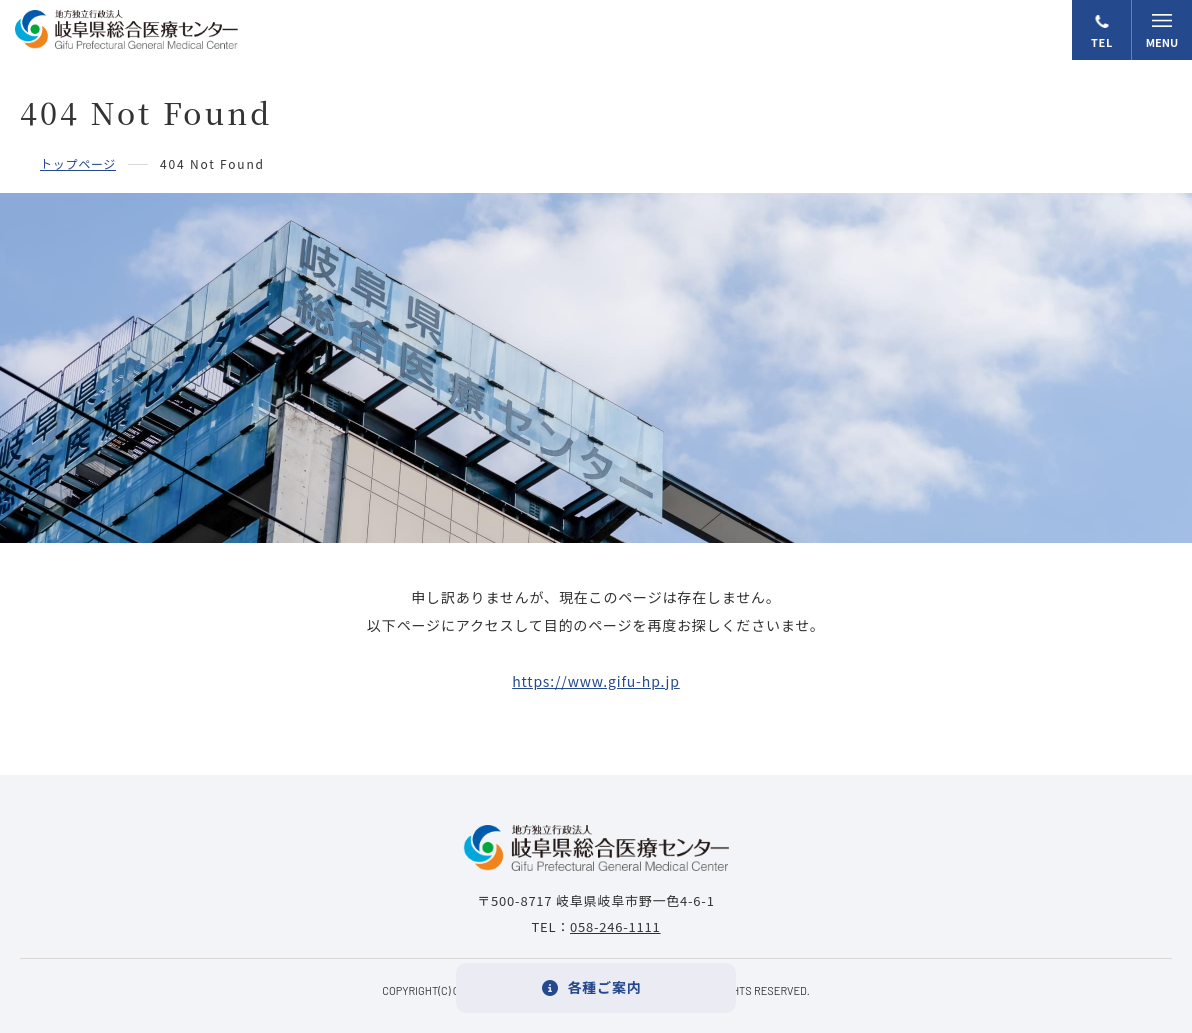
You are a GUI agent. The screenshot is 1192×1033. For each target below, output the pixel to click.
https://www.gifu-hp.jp (596, 681)
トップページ (78, 163)
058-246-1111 (615, 926)
